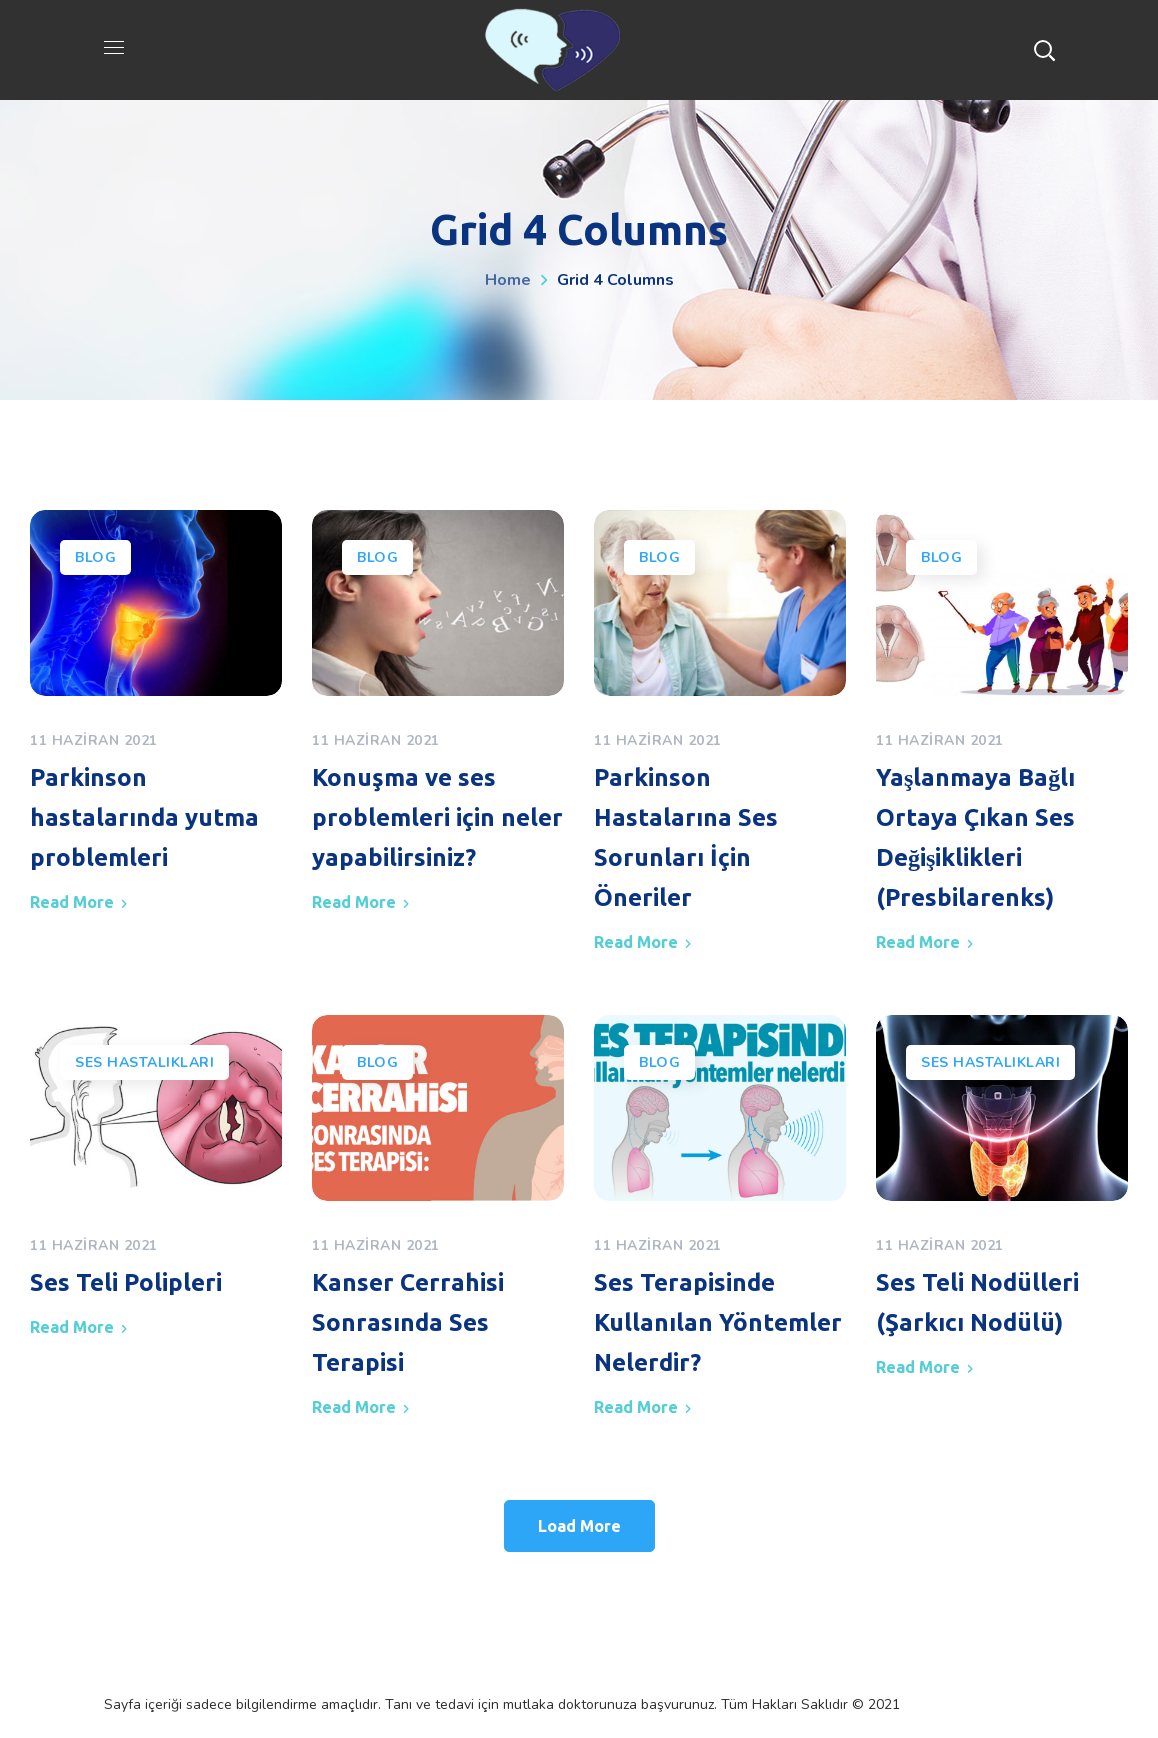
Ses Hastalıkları (144, 1062)
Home (508, 280)
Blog (95, 557)
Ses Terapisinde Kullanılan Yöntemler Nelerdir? (718, 1322)
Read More (72, 902)
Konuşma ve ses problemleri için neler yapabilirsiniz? (437, 817)
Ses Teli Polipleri (126, 1282)
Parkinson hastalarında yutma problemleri (144, 817)
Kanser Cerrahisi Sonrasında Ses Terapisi (408, 1322)
